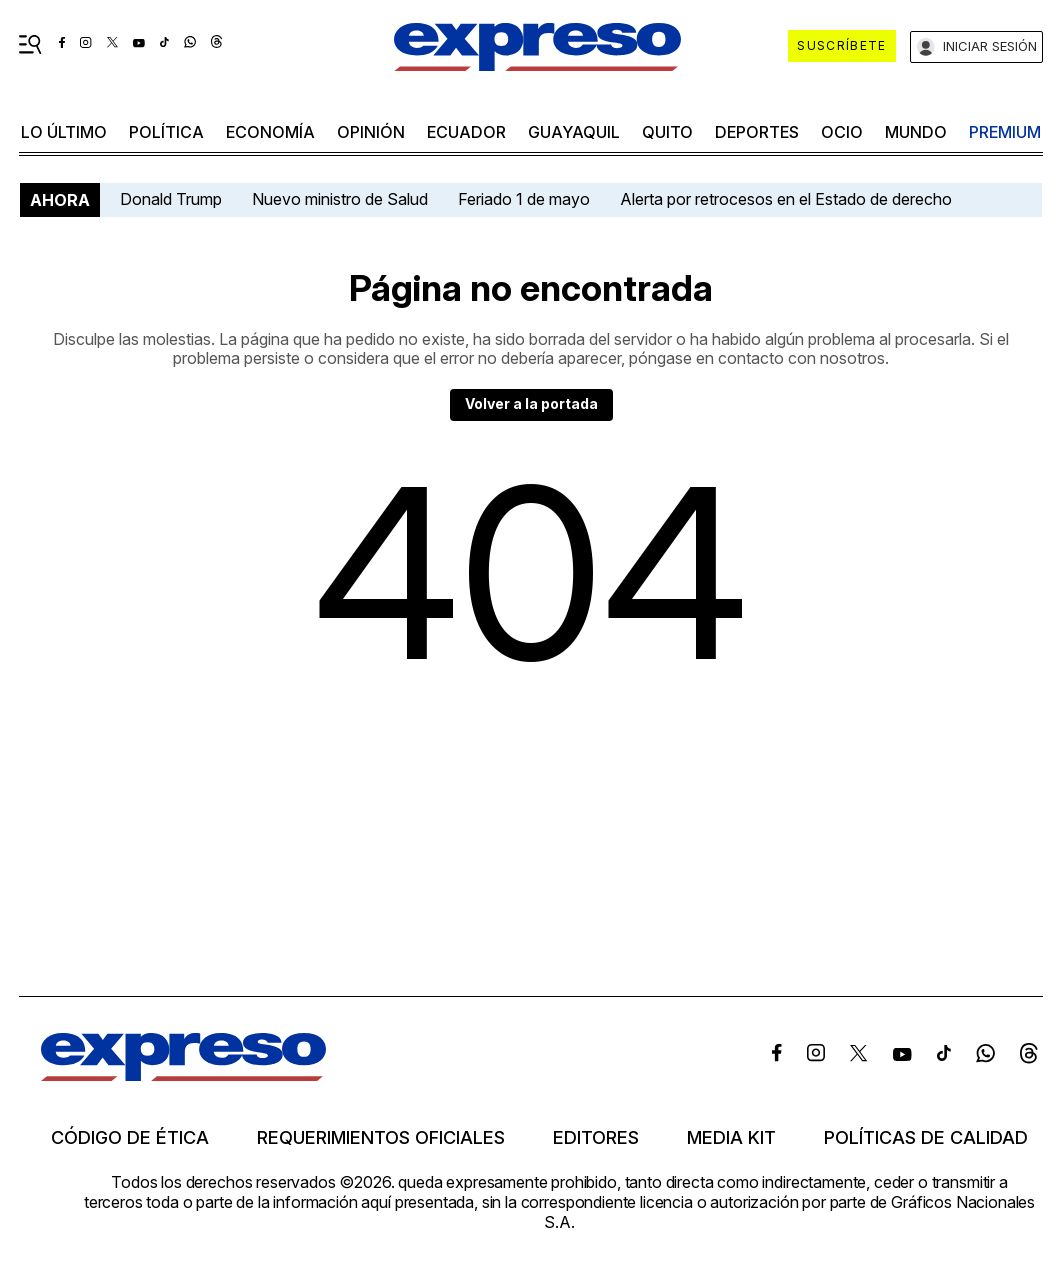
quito (667, 132)
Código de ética (130, 1138)
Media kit (731, 1138)
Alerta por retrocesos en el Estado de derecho (786, 199)
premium (1005, 132)
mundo (916, 132)
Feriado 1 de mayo (524, 199)
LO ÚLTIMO (64, 132)
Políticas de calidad (926, 1138)
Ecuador (466, 132)
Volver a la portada (531, 403)
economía (270, 132)
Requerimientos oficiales (381, 1138)
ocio (842, 132)
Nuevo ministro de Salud (340, 199)
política (166, 132)
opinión (371, 132)
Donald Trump (171, 199)
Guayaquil (574, 132)
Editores (596, 1138)
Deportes (757, 132)
